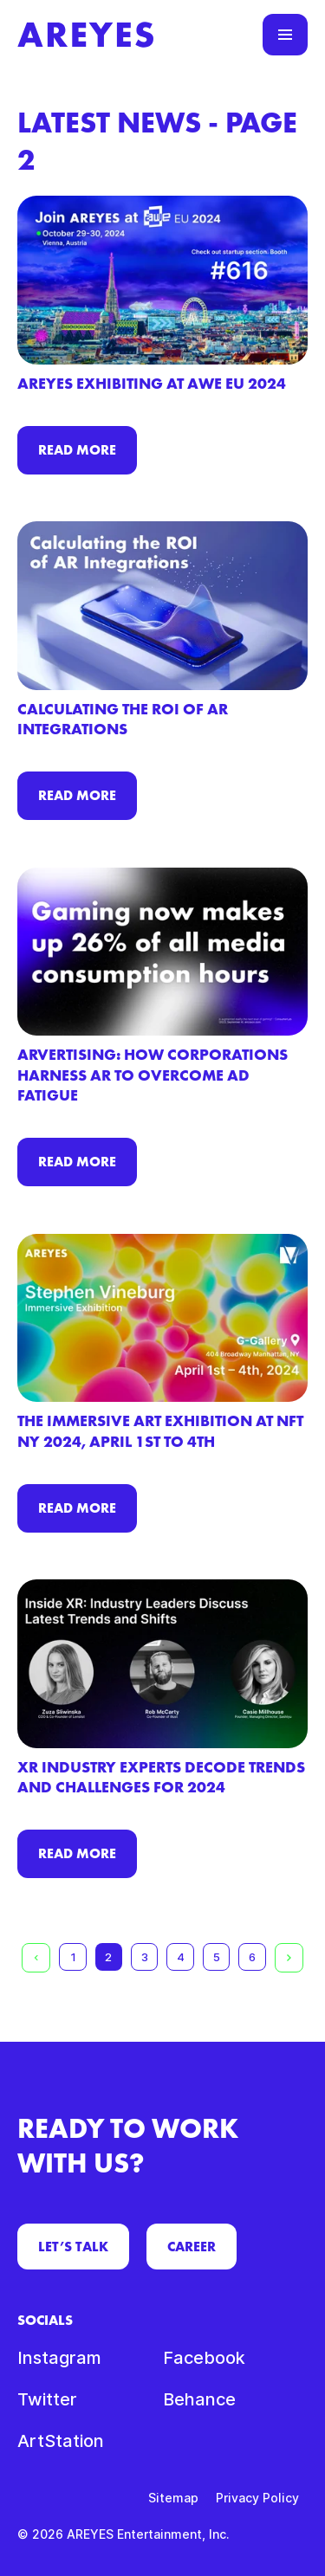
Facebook (204, 2357)
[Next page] (289, 1957)
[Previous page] (36, 1957)
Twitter (47, 2399)
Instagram (59, 2357)
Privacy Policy (257, 2497)
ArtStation (60, 2441)
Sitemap (173, 2497)
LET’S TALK (73, 2246)
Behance (199, 2399)
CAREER (191, 2246)
